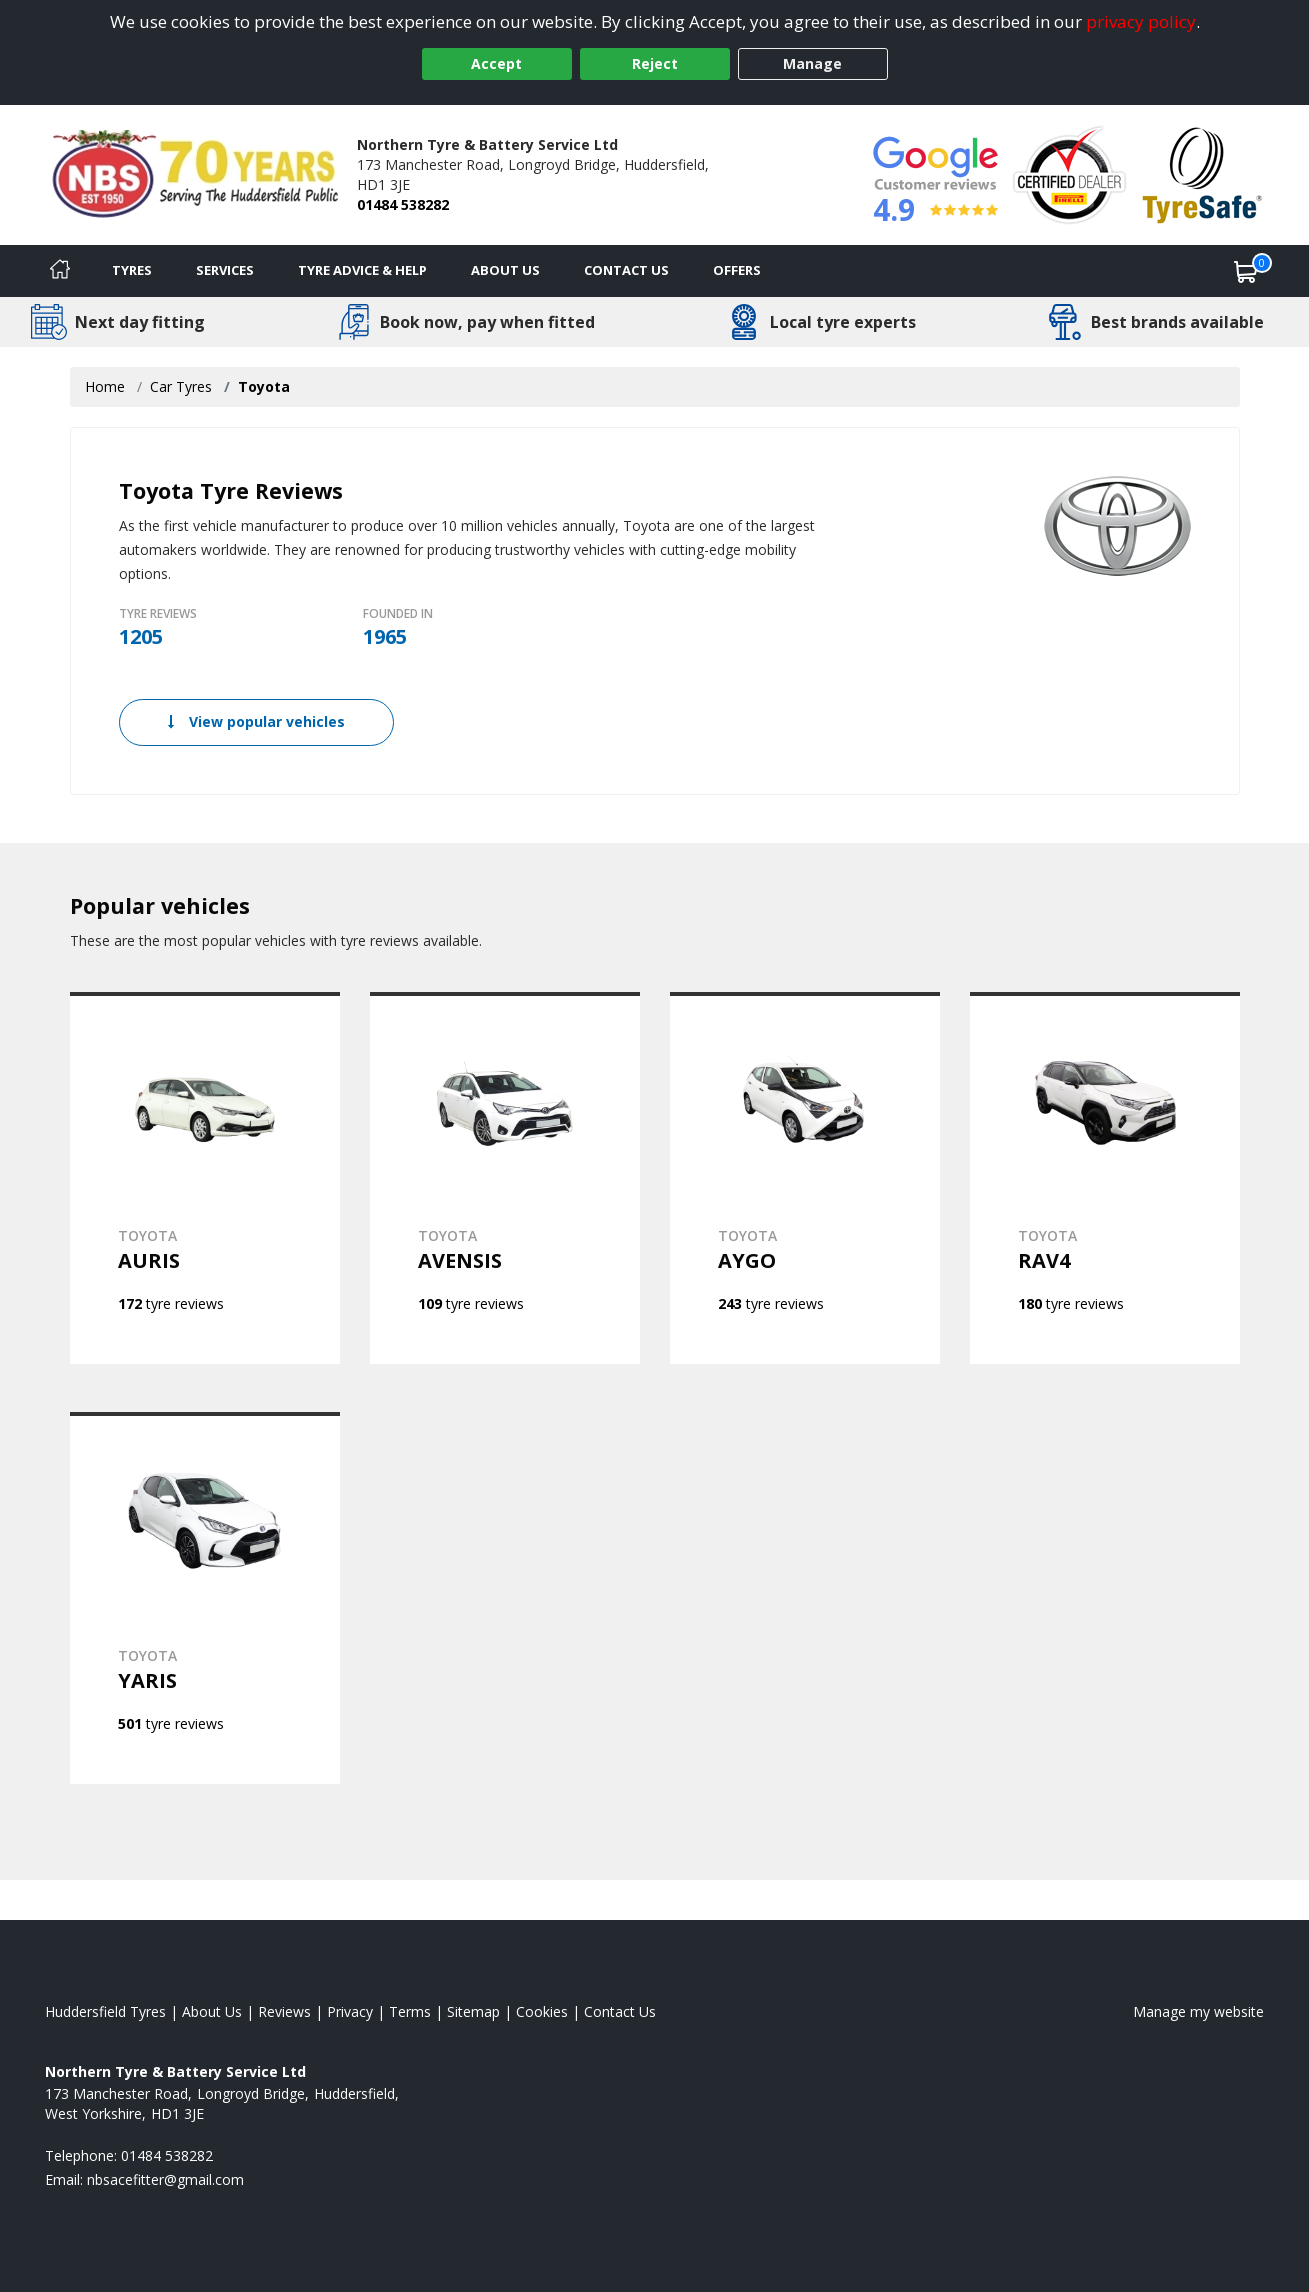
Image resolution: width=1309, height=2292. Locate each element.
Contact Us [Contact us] (626, 270)
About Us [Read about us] (212, 2011)
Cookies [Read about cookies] (542, 2011)
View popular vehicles (256, 721)
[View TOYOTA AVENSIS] (505, 1178)
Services (225, 270)
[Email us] (165, 2179)
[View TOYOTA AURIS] (205, 1178)
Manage (812, 63)
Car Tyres (181, 386)
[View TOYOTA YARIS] (205, 1598)
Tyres (132, 270)
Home (105, 386)
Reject (655, 63)
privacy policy (1141, 21)
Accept (496, 63)
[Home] (60, 271)
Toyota (264, 386)
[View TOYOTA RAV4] (1105, 1178)
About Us (505, 270)
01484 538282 (403, 204)
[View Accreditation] (1069, 173)
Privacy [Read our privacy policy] (350, 2011)
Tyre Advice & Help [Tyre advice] (362, 270)
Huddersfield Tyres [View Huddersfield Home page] (105, 2011)
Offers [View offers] (737, 270)
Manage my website (1198, 2011)
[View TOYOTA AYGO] (805, 1178)
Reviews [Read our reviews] (284, 2011)
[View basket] (1246, 271)
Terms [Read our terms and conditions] (410, 2011)
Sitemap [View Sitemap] (473, 2011)
